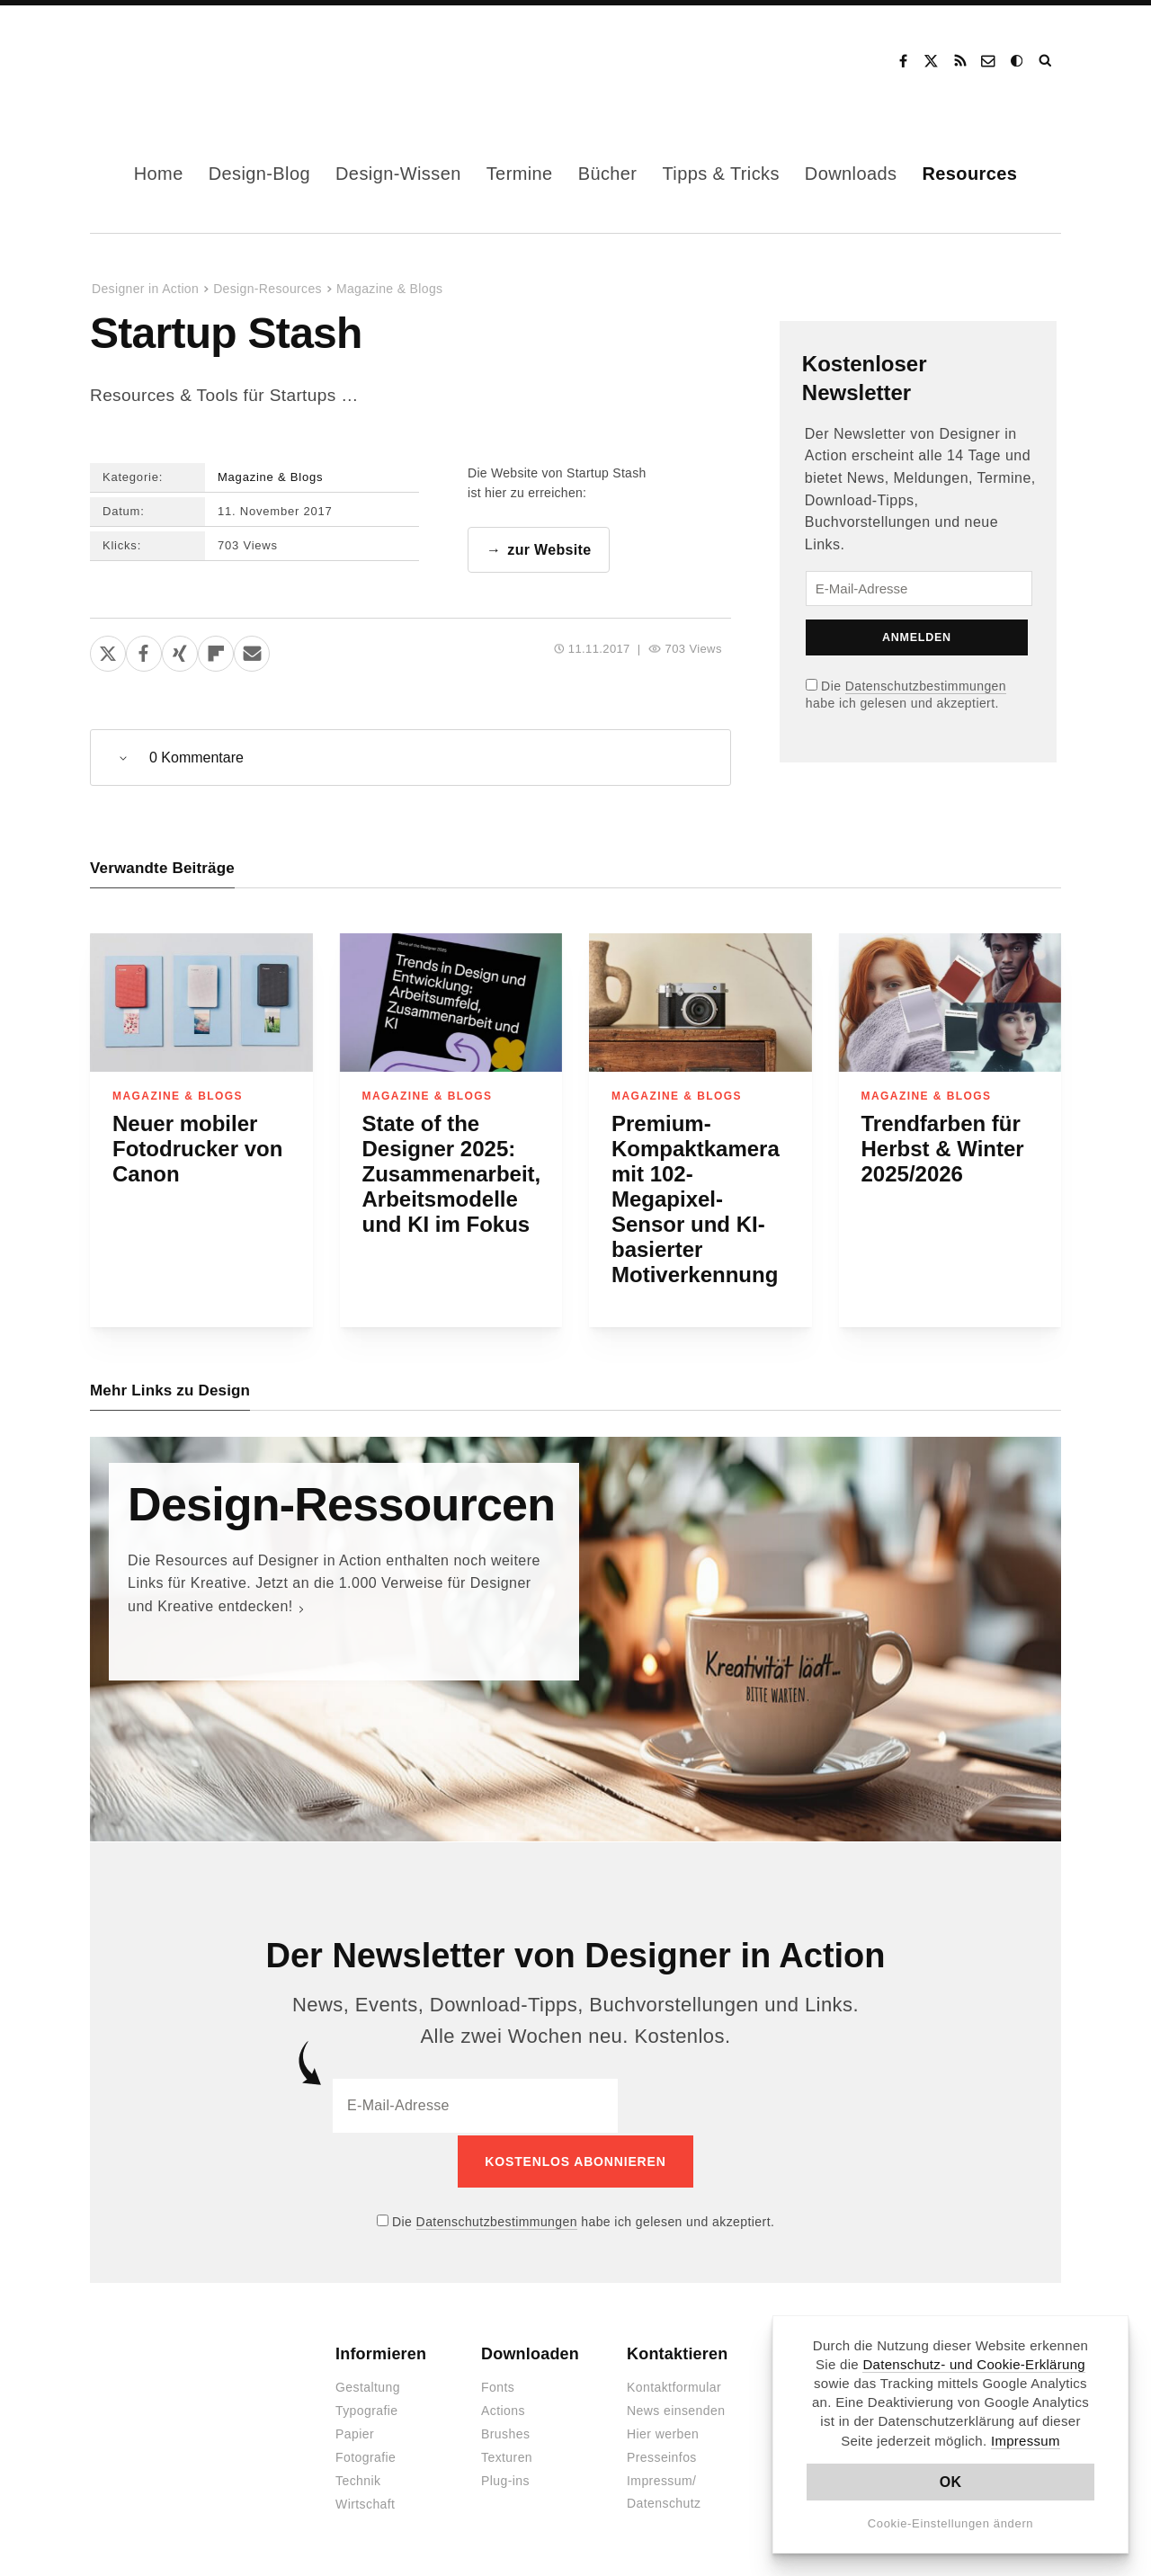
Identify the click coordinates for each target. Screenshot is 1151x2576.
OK (951, 2482)
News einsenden (676, 2409)
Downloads (851, 173)
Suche (1047, 61)
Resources (969, 173)
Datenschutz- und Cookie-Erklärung (973, 2364)
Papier (354, 2433)
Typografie (366, 2409)
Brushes (505, 2433)
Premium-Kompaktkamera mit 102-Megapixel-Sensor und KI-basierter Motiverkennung (695, 1200)
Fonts (497, 2386)
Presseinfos (662, 2456)
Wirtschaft (365, 2503)
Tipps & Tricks (720, 173)
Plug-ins (505, 2480)
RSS (960, 61)
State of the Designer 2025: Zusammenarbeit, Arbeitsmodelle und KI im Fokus (451, 1174)
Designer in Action (184, 61)
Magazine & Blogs (389, 288)
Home (158, 173)
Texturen (506, 2456)
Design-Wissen (398, 173)
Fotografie (365, 2456)
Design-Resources (267, 288)
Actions (503, 2409)
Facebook (903, 61)
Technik (357, 2480)
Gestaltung (367, 2386)
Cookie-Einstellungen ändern (951, 2523)
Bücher (608, 173)
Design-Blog (259, 173)
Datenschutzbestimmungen (925, 686)
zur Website (549, 549)
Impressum (1025, 2440)
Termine (519, 173)
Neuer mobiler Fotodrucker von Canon (197, 1149)
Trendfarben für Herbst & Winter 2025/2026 (942, 1149)
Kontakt (989, 61)
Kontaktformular (674, 2386)
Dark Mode (1018, 61)
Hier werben (663, 2433)
